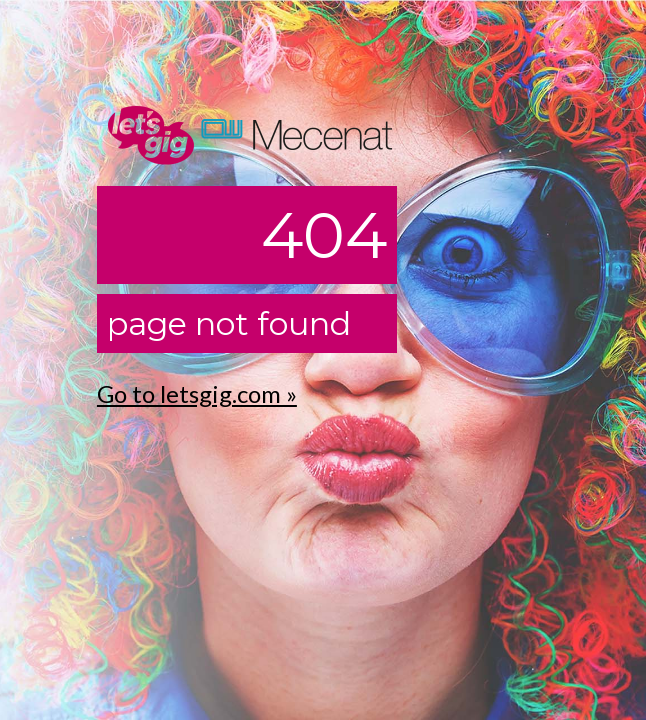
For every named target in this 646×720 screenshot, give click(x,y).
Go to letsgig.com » (197, 393)
